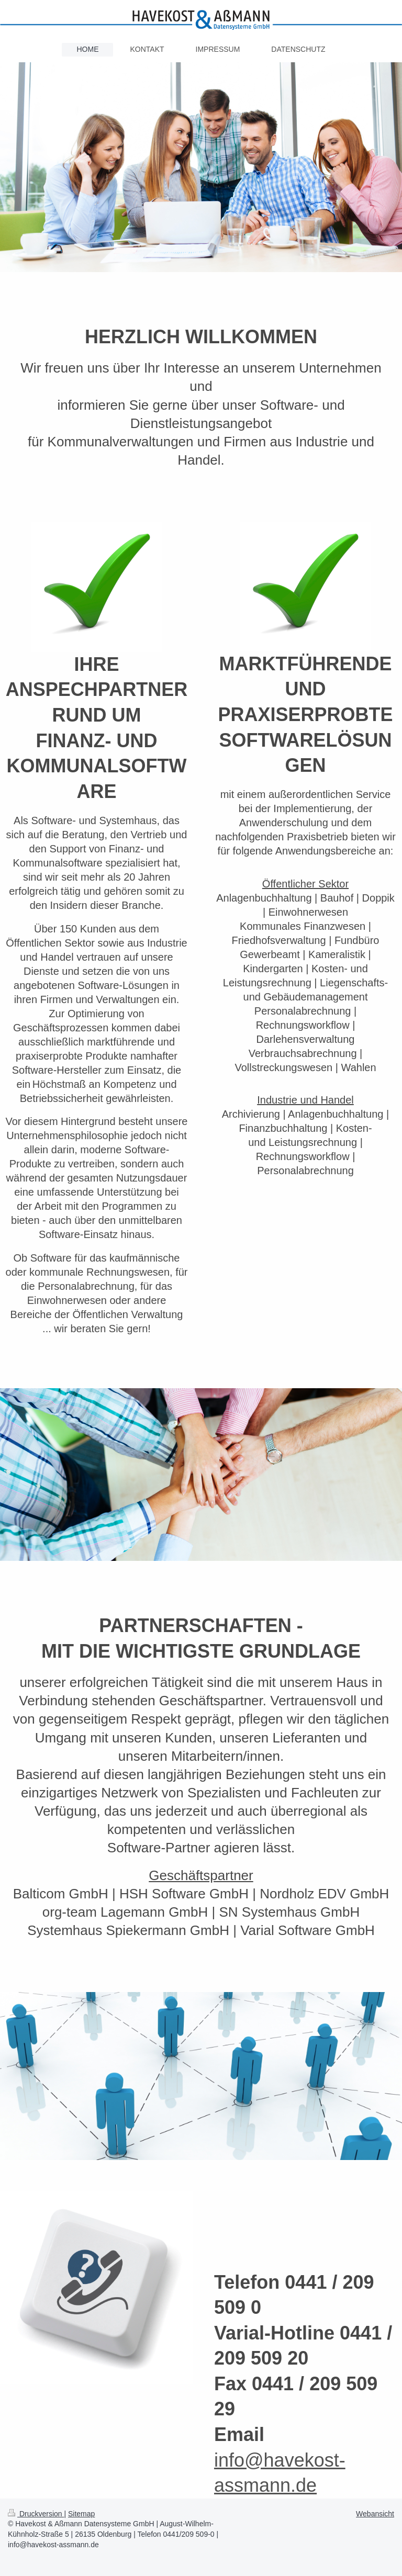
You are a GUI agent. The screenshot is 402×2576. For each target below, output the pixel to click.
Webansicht (375, 2514)
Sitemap (81, 2514)
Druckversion (36, 2514)
